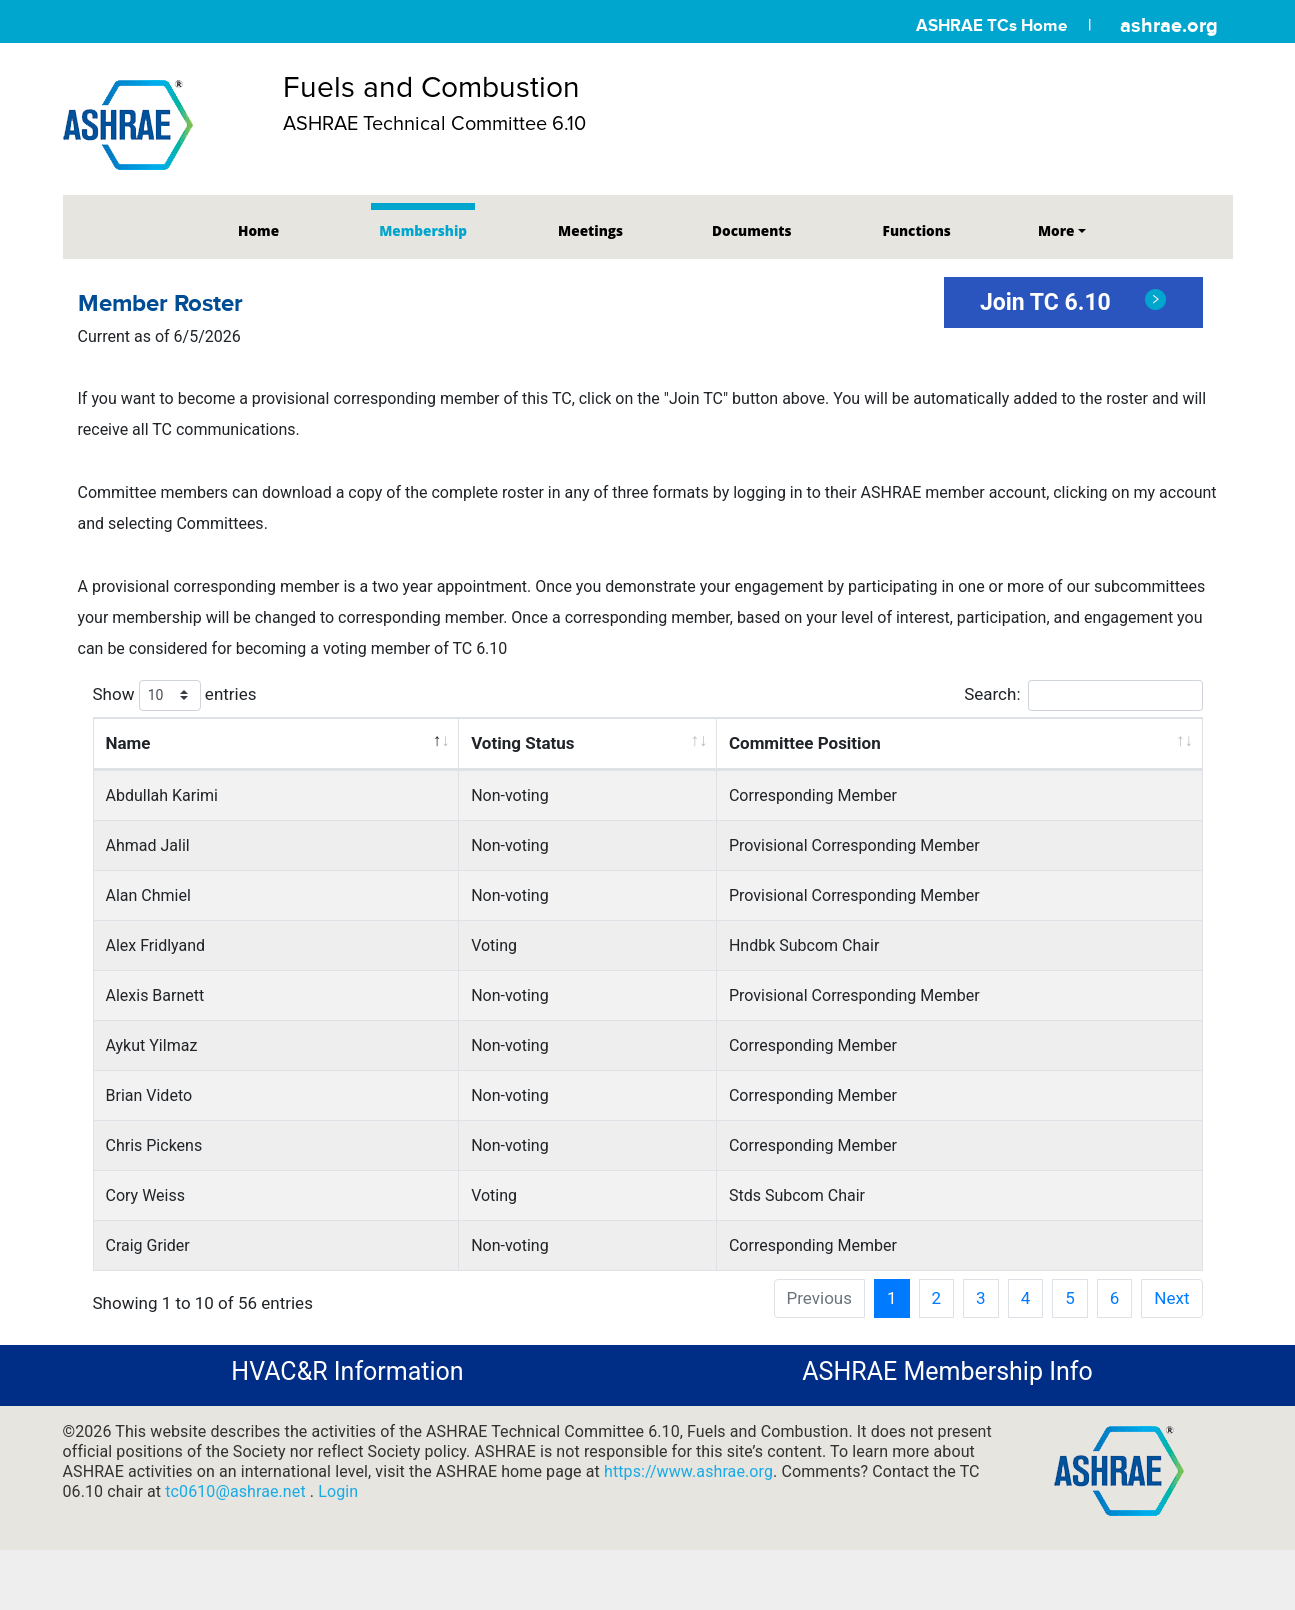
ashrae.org (1169, 25)
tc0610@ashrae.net (237, 1491)
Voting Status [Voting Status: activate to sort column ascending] (522, 743)
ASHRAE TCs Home (991, 25)
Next (1171, 1298)
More (1056, 230)
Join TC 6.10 (1073, 302)
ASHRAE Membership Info (947, 1371)
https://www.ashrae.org (688, 1471)
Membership (423, 230)
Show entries (175, 695)
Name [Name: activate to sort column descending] (128, 743)
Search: (1083, 695)
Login (338, 1491)
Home (258, 230)
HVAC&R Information (347, 1371)
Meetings (590, 230)
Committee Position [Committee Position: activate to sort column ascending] (805, 743)
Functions (917, 230)
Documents (751, 230)
